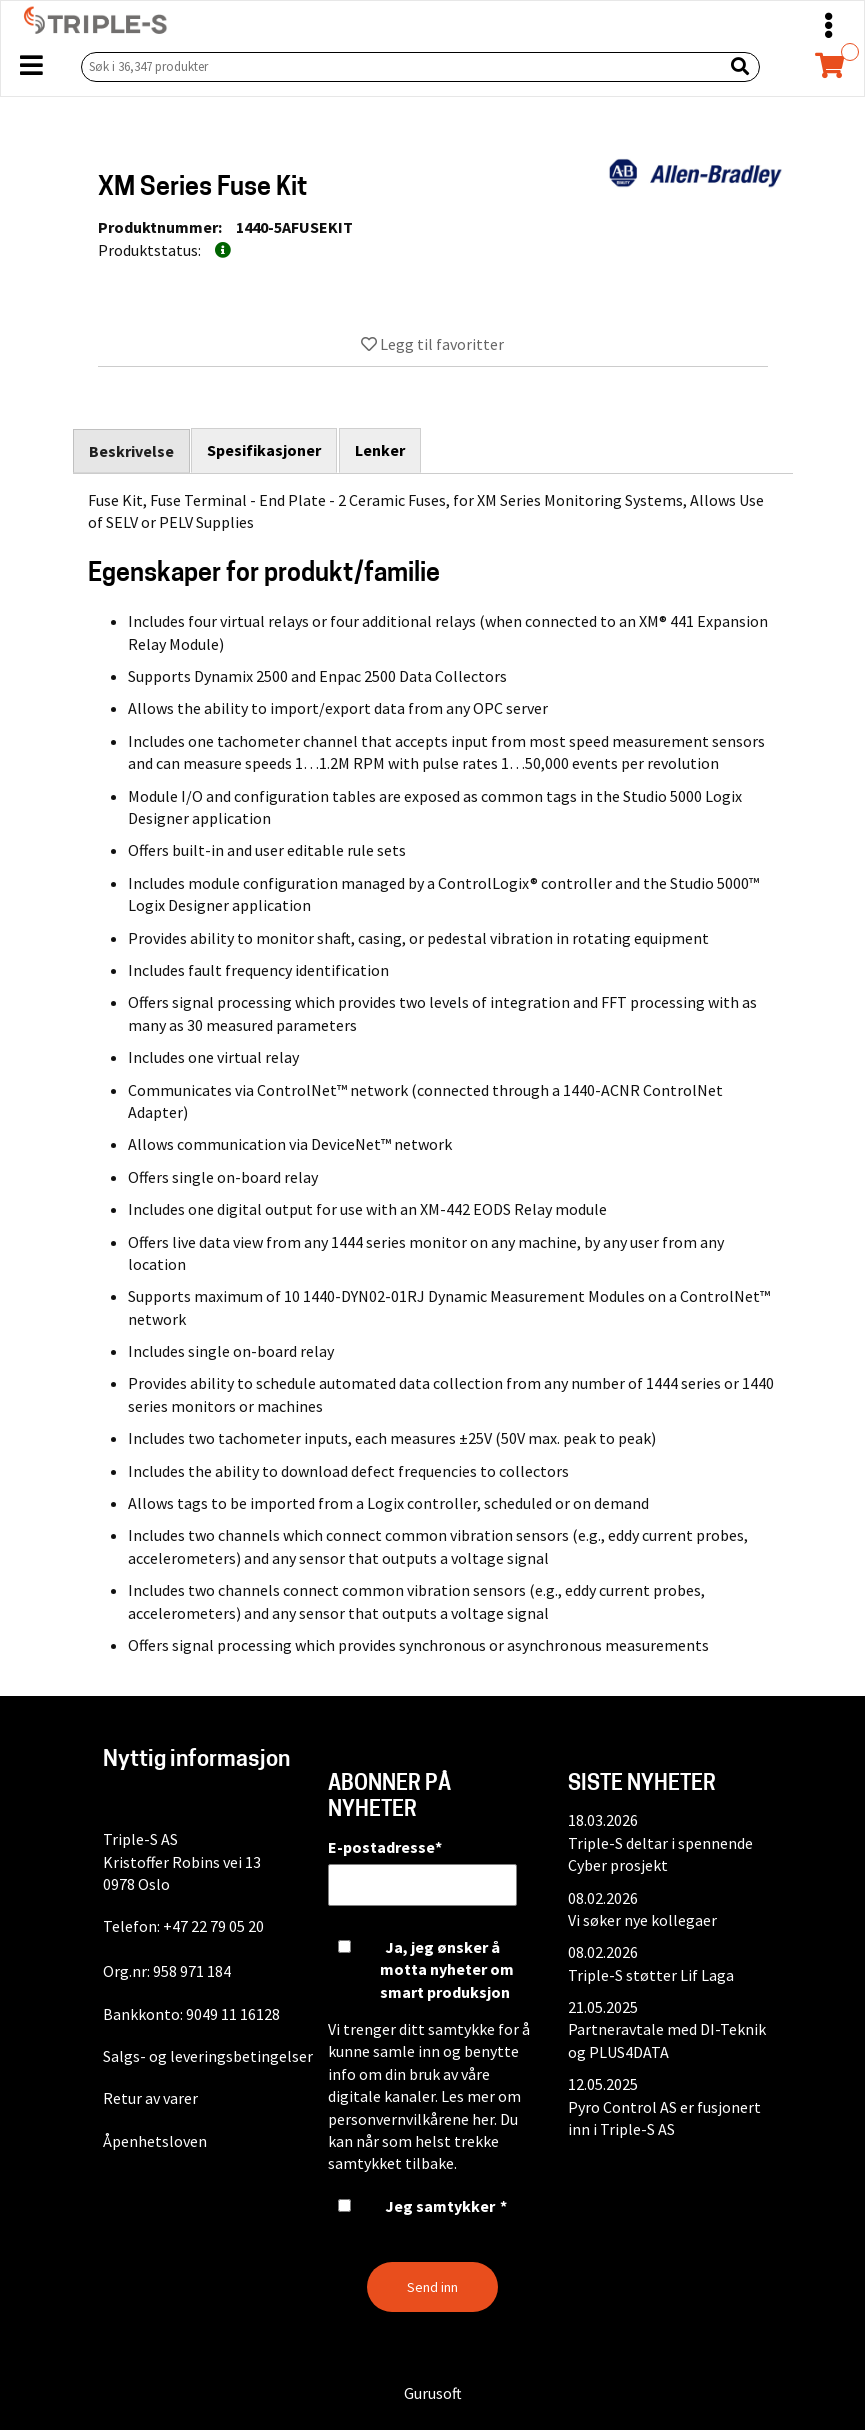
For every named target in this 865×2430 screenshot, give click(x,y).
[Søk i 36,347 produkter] (398, 66)
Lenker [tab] (381, 450)
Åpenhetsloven (155, 2141)
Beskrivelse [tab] (131, 451)
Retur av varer (150, 2098)
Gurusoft (433, 2393)
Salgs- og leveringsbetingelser (208, 2056)
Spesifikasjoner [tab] (265, 450)
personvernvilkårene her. (412, 2119)
